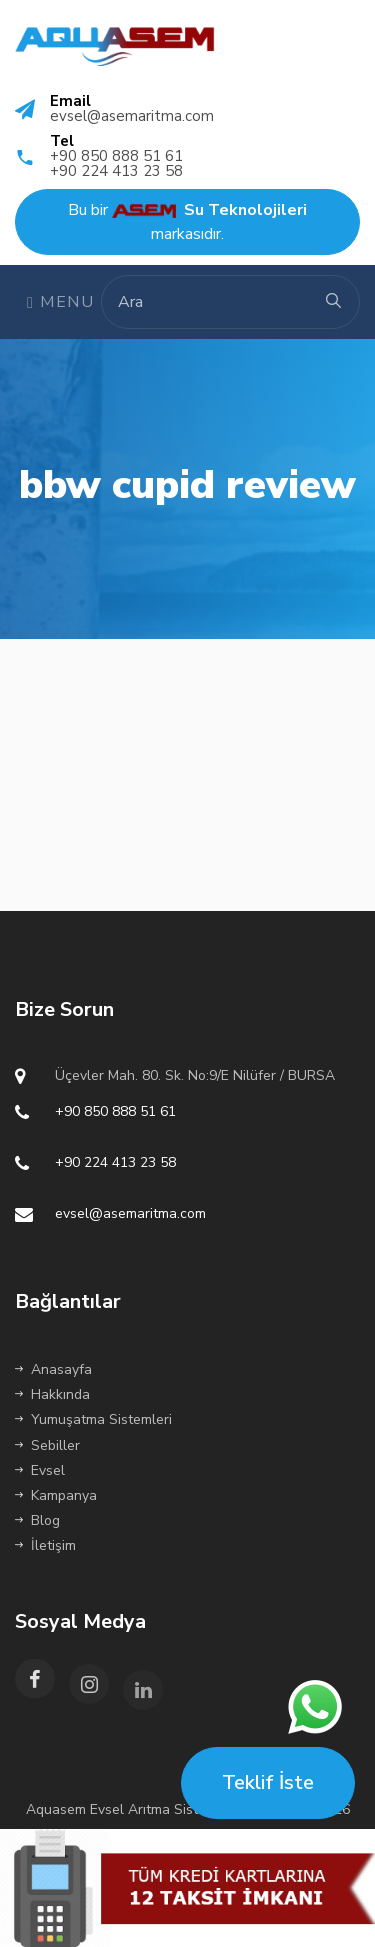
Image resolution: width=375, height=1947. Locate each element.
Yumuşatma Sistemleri (93, 1419)
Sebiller (47, 1445)
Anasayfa (53, 1369)
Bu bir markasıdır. (187, 222)
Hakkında (52, 1394)
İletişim (45, 1545)
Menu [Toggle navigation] (60, 302)
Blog (37, 1520)
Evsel (40, 1470)
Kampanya (56, 1495)
